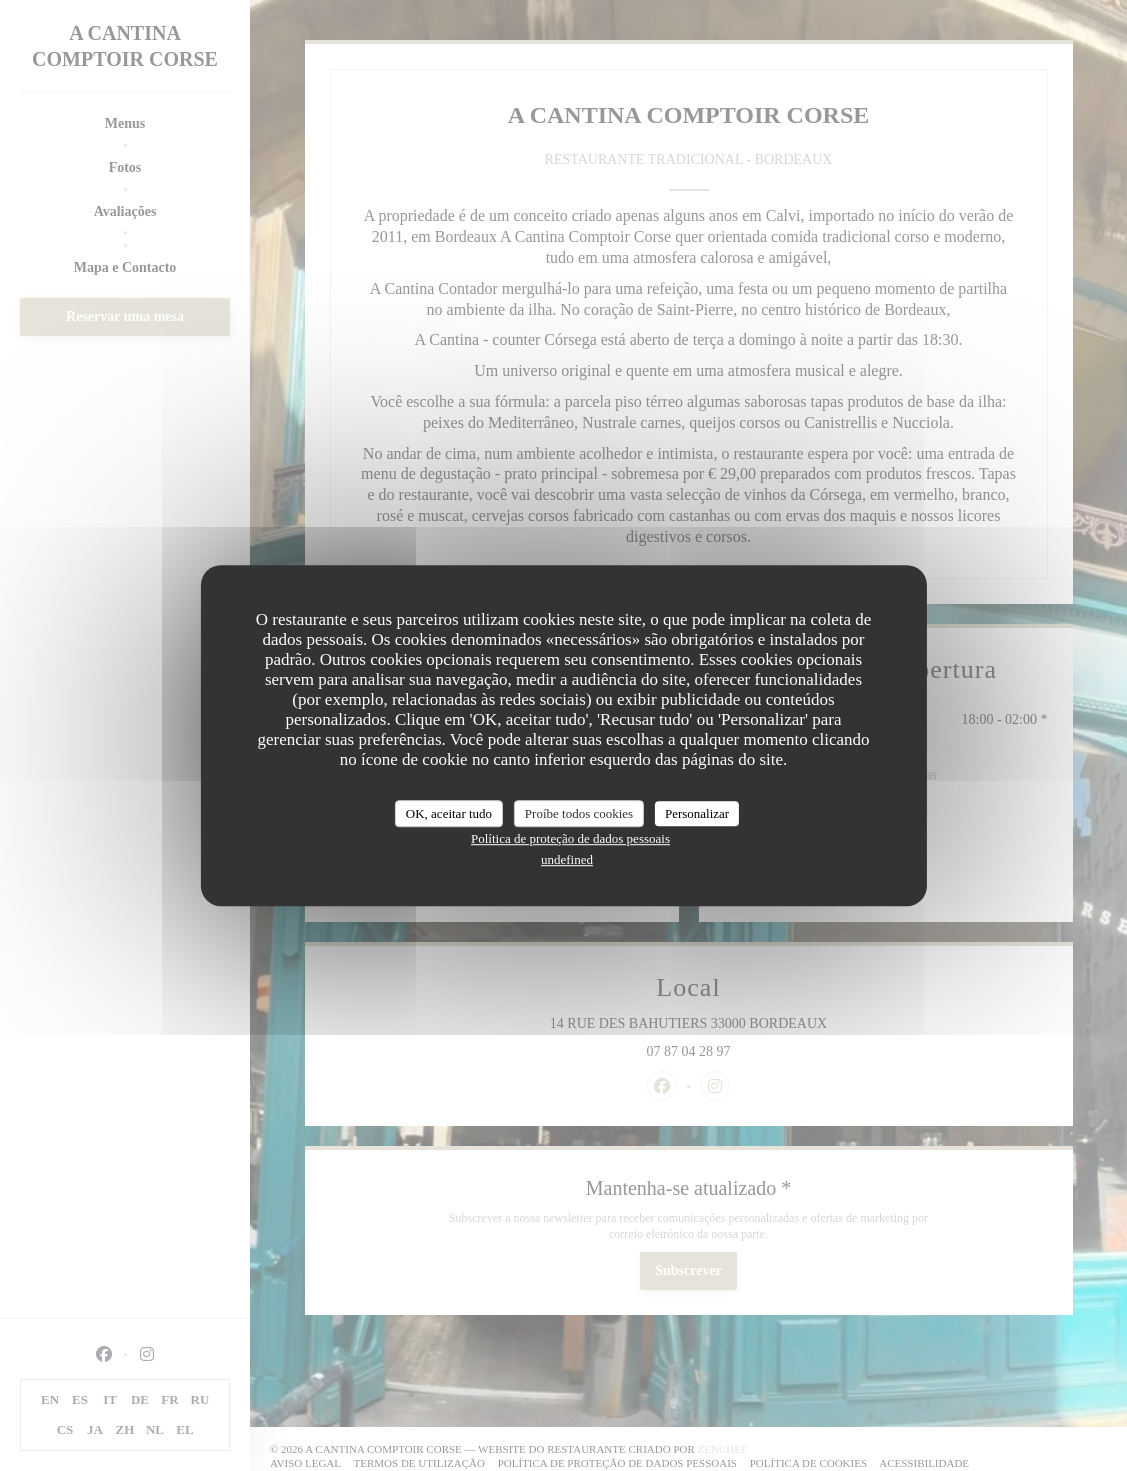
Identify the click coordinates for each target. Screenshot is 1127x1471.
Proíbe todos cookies (579, 813)
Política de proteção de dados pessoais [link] (570, 838)
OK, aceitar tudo (449, 813)
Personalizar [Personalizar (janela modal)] (697, 813)
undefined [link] (567, 859)
